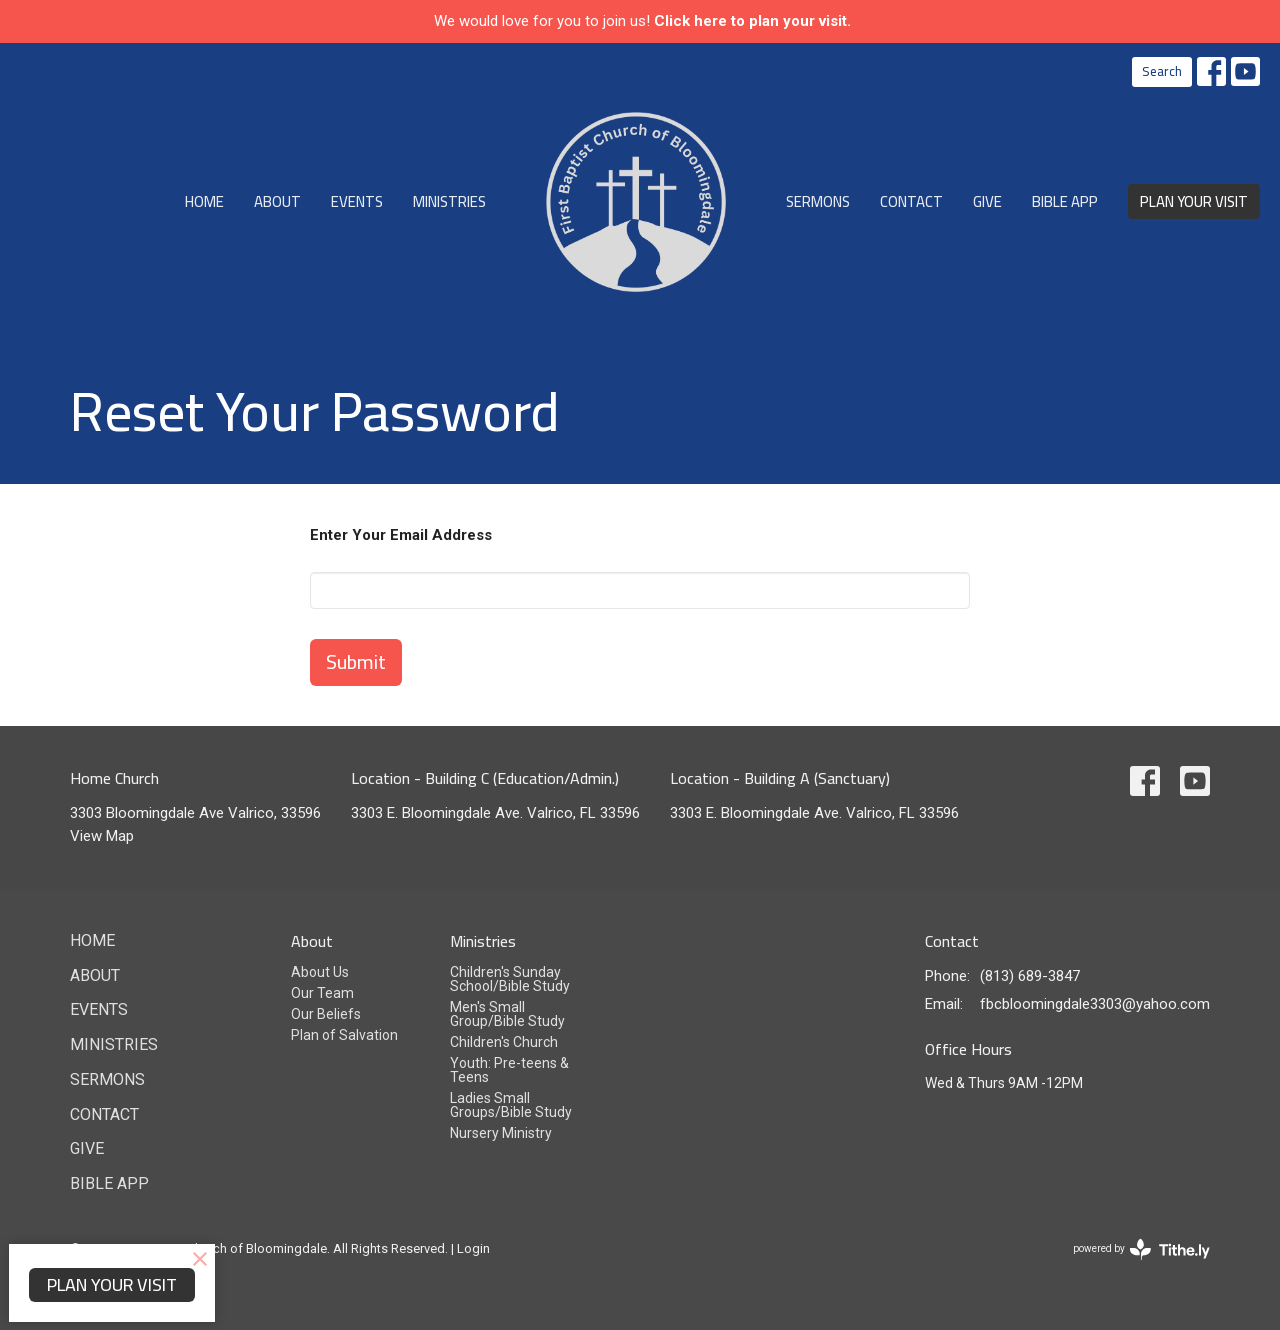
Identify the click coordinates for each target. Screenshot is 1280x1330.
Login (473, 1248)
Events (357, 201)
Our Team (322, 993)
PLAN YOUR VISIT (1194, 201)
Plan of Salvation (344, 1035)
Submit (356, 661)
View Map (102, 836)
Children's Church (504, 1042)
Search (1162, 71)
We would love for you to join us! (642, 21)
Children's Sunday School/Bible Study (510, 979)
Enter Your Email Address (401, 535)
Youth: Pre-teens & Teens (509, 1070)
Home (204, 201)
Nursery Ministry (501, 1133)
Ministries (449, 201)
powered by (1141, 1249)
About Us (320, 972)
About (277, 201)
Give (987, 201)
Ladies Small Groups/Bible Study (511, 1105)
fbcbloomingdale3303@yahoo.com (1095, 1004)
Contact (911, 201)
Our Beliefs (326, 1014)
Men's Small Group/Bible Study (507, 1014)
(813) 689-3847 (1030, 976)
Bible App (1065, 201)
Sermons (818, 201)
